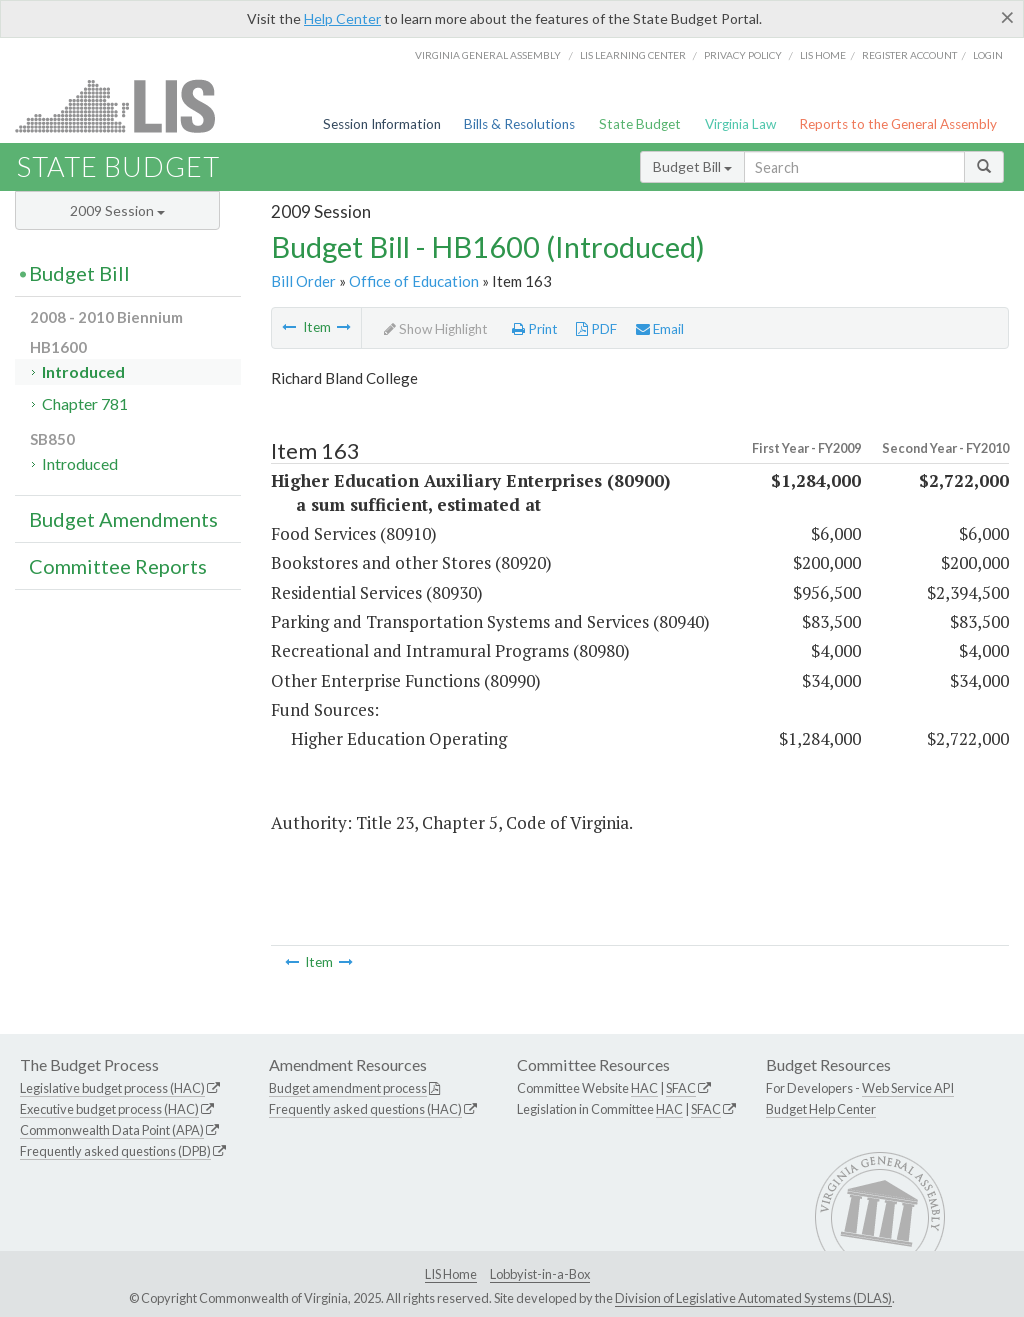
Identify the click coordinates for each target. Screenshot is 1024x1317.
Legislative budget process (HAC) (112, 1088)
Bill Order (303, 281)
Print (535, 329)
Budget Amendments (123, 519)
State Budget (640, 124)
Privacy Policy (743, 55)
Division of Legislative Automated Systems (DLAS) (753, 1298)
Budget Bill (692, 166)
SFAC (681, 1088)
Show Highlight (436, 329)
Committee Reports (118, 566)
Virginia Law (740, 124)
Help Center (342, 18)
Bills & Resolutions (519, 124)
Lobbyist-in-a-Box (540, 1274)
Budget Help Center (821, 1109)
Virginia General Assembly (488, 55)
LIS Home (451, 1274)
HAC (644, 1088)
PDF (596, 329)
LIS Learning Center (633, 55)
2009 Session (117, 210)
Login (988, 55)
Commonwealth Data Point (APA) (112, 1130)
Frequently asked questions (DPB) (115, 1151)
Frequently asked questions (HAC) (365, 1109)
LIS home (823, 55)
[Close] (1007, 17)
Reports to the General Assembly (898, 124)
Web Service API (908, 1088)
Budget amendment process (348, 1088)
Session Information (382, 124)
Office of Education (414, 281)
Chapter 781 (85, 403)
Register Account (909, 55)
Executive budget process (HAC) (109, 1109)
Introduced (83, 371)
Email (660, 329)
